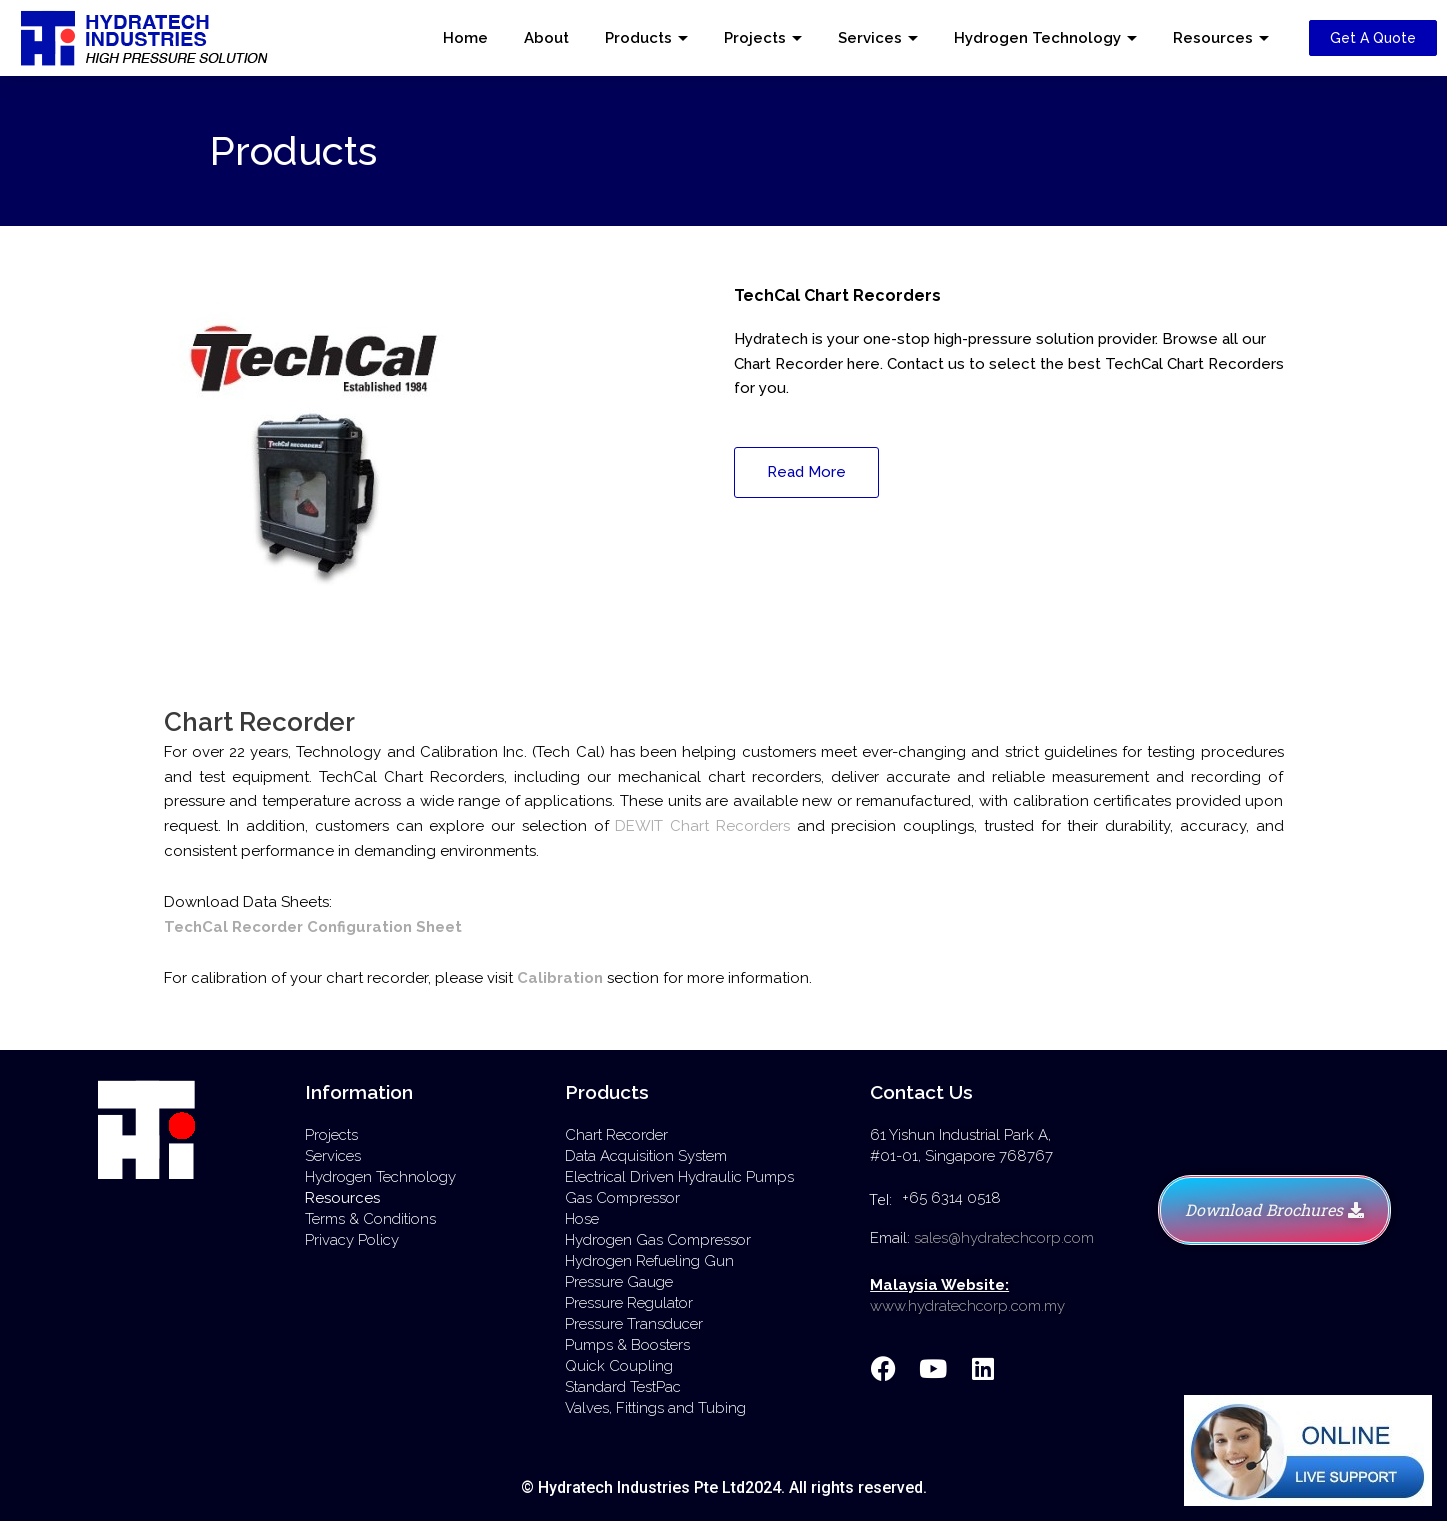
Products (638, 38)
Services (870, 38)
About (546, 38)
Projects (755, 38)
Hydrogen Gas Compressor (658, 1240)
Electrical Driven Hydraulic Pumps (679, 1177)
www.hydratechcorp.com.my (967, 1306)
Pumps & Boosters (627, 1345)
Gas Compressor (622, 1198)
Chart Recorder (616, 1135)
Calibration (560, 978)
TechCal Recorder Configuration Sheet (313, 927)
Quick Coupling (619, 1366)
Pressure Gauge (619, 1282)
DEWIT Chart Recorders (702, 826)
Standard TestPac (623, 1387)
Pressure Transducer (634, 1324)
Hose (582, 1219)
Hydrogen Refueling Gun (649, 1261)
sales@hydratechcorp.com (1004, 1238)
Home (465, 38)
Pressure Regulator (629, 1303)
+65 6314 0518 (951, 1198)
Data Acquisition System (646, 1156)
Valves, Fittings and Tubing (655, 1408)
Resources (1213, 38)
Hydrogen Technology (1037, 38)
